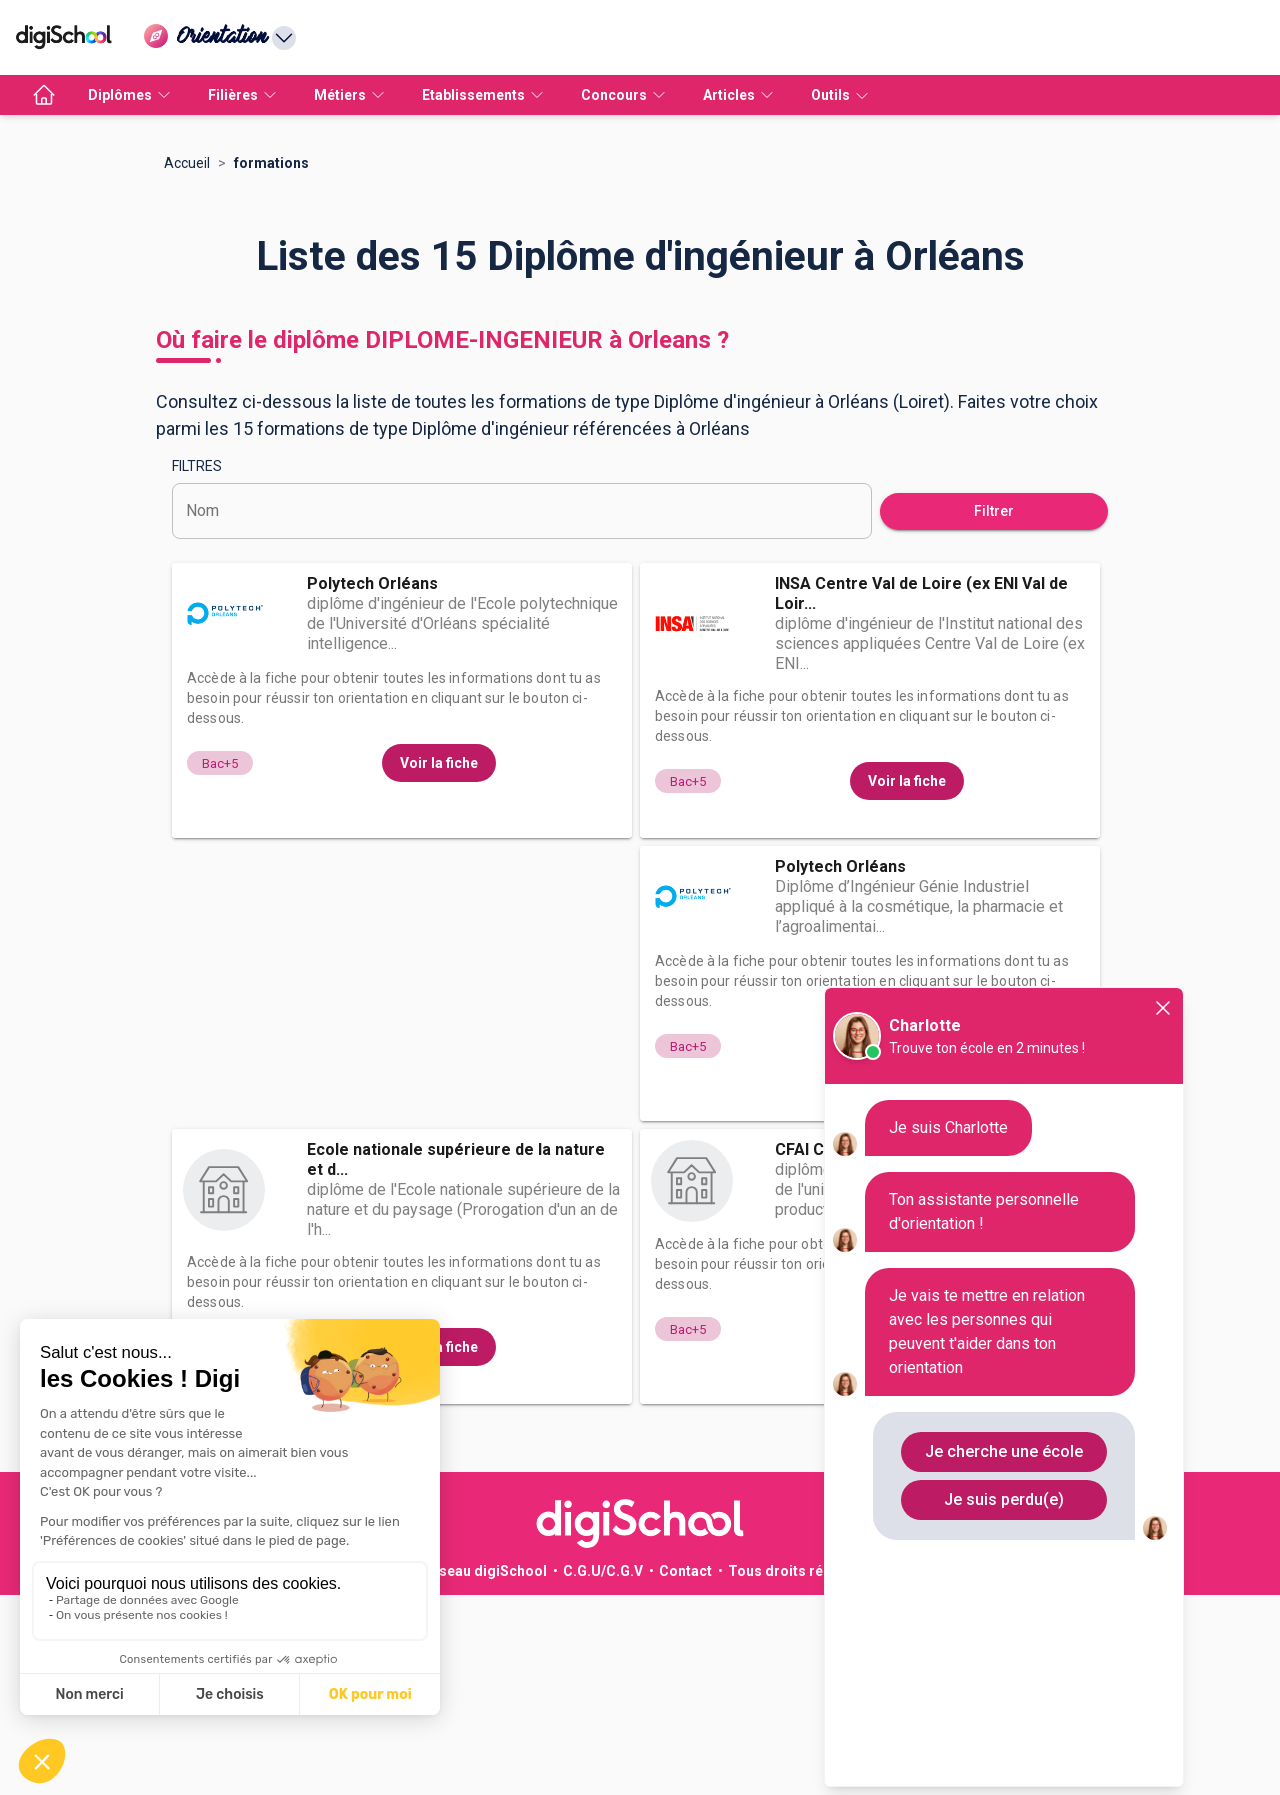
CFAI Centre (820, 1349)
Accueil (187, 363)
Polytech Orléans (372, 783)
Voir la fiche (439, 963)
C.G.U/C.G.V (603, 1771)
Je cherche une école (1004, 1451)
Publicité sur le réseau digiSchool (435, 1771)
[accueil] (44, 95)
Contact (685, 1771)
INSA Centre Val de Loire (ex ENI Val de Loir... (921, 793)
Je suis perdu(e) (1004, 1499)
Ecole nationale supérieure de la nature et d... (456, 1359)
